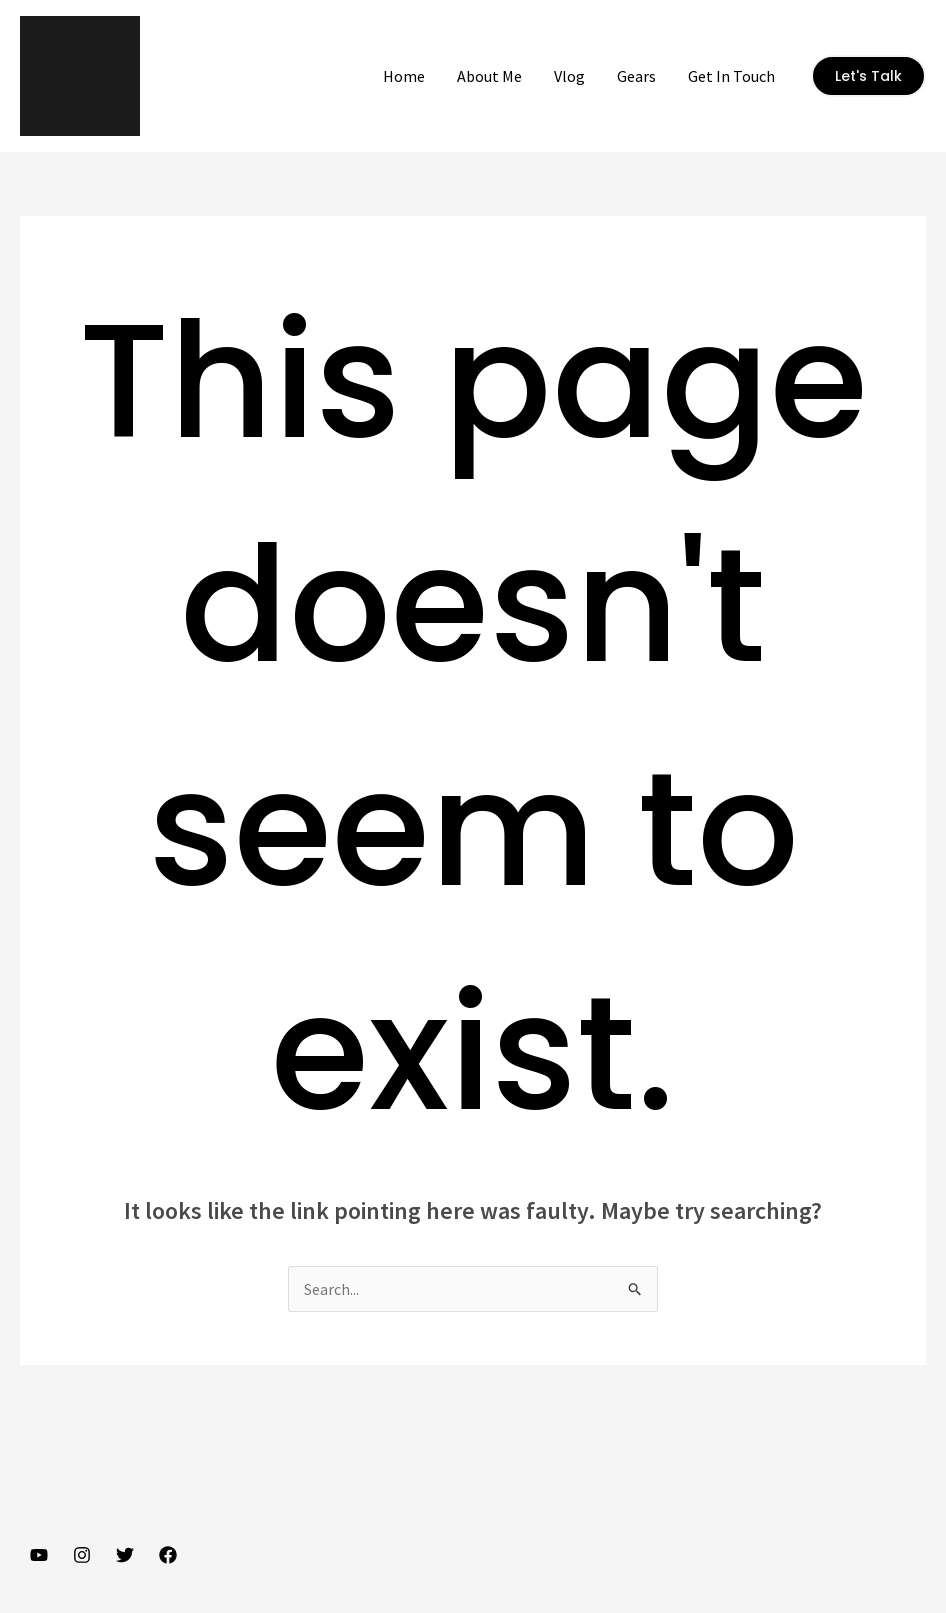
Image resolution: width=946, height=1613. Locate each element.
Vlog (569, 76)
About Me (489, 76)
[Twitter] (125, 1555)
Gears (636, 76)
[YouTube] (39, 1555)
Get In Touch (731, 76)
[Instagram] (82, 1555)
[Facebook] (168, 1555)
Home (404, 76)
